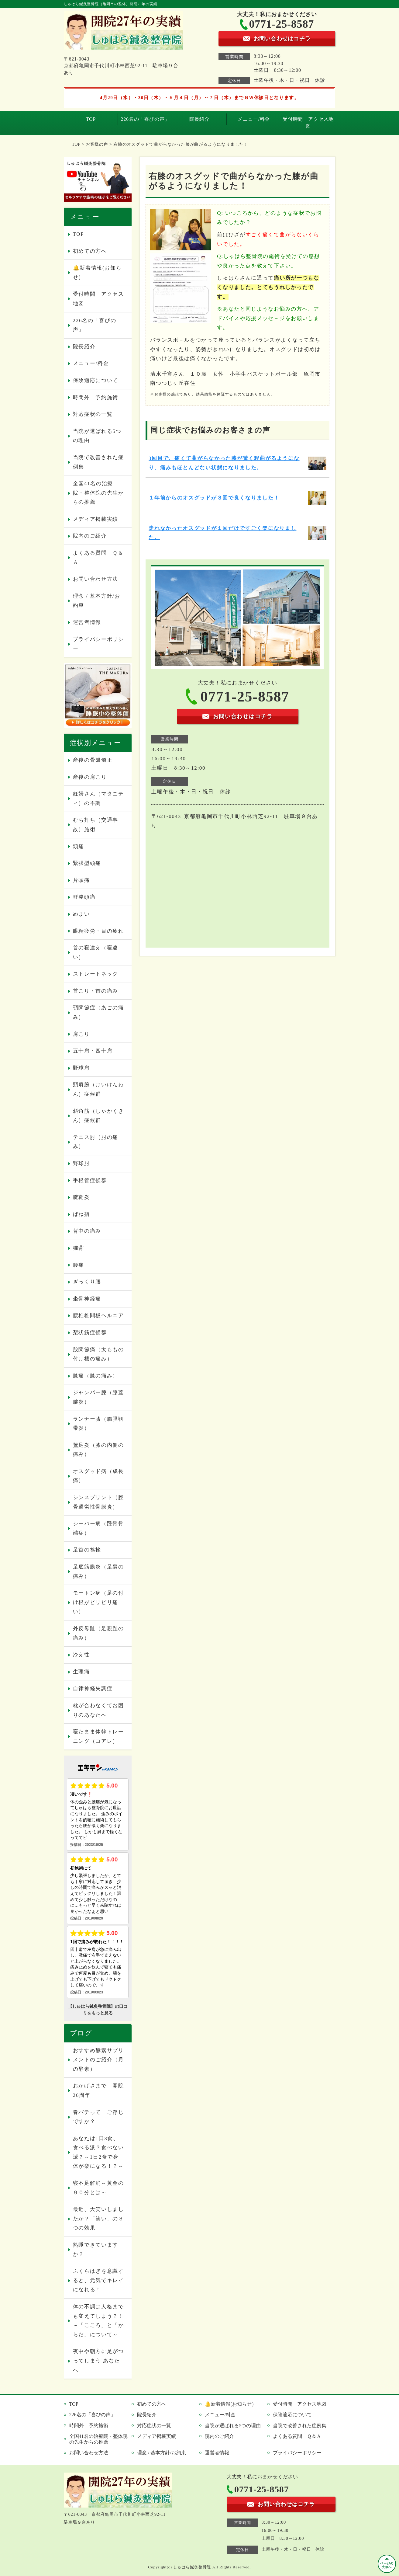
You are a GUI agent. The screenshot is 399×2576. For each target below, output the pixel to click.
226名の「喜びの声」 (145, 119)
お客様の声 (97, 144)
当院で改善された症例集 (98, 462)
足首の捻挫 (87, 1550)
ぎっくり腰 (87, 1282)
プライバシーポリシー (98, 644)
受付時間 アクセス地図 (308, 122)
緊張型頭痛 (87, 863)
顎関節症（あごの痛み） (98, 1012)
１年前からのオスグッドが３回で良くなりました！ (214, 498)
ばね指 (81, 1214)
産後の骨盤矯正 (93, 760)
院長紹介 (199, 119)
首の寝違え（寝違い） (96, 952)
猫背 (78, 1248)
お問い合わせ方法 (96, 579)
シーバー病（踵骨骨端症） (98, 1528)
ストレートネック (96, 974)
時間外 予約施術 (96, 397)
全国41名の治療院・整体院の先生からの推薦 (98, 493)
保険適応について (96, 380)
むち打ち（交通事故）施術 (96, 824)
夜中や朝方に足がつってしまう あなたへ (98, 2360)
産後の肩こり (90, 777)
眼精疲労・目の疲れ (98, 931)
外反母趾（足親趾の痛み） (98, 1633)
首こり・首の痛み (96, 991)
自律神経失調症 (93, 1688)
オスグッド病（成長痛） (98, 1476)
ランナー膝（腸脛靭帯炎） (98, 1423)
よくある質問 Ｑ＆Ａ (98, 557)
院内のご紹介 (90, 536)
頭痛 (78, 846)
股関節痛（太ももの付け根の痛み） (98, 1354)
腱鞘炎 (81, 1197)
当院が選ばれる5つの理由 (97, 436)
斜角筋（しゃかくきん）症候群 (98, 1115)
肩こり (81, 1034)
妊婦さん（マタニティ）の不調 (98, 798)
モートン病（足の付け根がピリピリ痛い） (98, 1602)
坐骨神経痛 (87, 1299)
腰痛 (78, 1265)
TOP (91, 119)
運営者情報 (87, 622)
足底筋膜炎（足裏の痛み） (98, 1571)
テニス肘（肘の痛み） (96, 1142)
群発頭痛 (84, 897)
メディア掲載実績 (96, 519)
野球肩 (81, 1068)
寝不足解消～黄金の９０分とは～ (98, 2187)
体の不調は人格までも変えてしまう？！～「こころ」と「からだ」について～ (98, 2321)
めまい (81, 914)
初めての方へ (90, 251)
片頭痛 (81, 880)
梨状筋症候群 (90, 1332)
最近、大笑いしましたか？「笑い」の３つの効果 (98, 2218)
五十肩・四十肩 (93, 1051)
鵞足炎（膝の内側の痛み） (98, 1449)
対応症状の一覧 (93, 414)
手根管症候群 (90, 1180)
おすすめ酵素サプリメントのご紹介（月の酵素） (98, 2060)
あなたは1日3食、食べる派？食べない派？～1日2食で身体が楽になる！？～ (98, 2152)
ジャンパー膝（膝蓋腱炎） (98, 1397)
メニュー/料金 (254, 119)
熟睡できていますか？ (96, 2249)
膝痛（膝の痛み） (96, 1376)
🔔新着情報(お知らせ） (97, 272)
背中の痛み (87, 1231)
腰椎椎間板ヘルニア (98, 1315)
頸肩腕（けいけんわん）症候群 (98, 1089)
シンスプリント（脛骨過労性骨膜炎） (98, 1502)
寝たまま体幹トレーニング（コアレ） (98, 1736)
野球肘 (81, 1163)
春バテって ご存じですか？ (98, 2117)
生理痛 (81, 1672)
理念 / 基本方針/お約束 (96, 600)
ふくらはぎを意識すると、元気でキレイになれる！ (98, 2280)
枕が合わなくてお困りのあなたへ (98, 1710)
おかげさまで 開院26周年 (98, 2090)
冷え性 (81, 1655)
